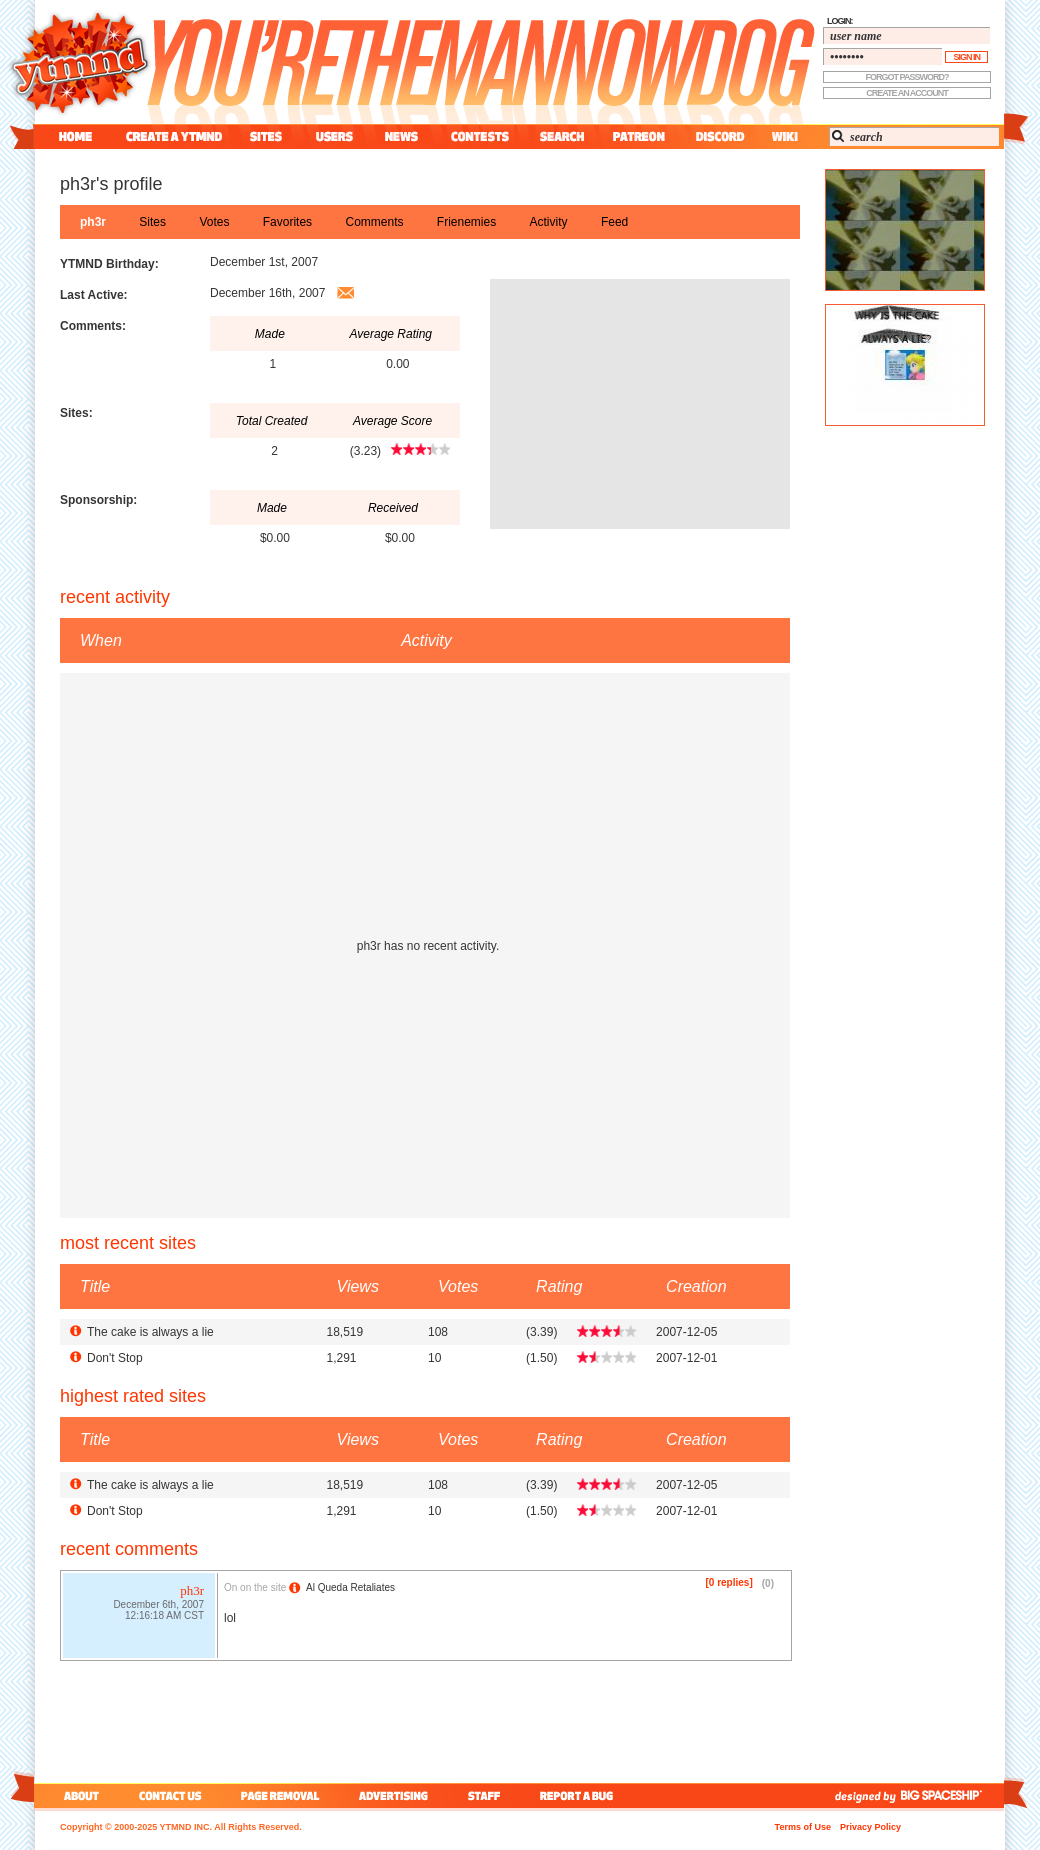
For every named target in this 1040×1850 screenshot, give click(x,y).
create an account (907, 93)
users (334, 136)
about (78, 1795)
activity (549, 222)
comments (374, 222)
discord (718, 136)
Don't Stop (115, 1358)
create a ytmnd (174, 136)
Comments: (93, 326)
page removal (279, 1795)
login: (840, 21)
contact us (170, 1795)
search (562, 136)
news (401, 136)
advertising (393, 1795)
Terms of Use (803, 1827)
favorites (287, 222)
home (75, 136)
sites (265, 136)
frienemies (466, 222)
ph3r (93, 222)
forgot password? (907, 77)
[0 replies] (729, 1582)
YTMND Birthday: (109, 264)
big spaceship (951, 1795)
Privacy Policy (870, 1827)
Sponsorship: (98, 500)
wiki (784, 136)
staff (486, 1795)
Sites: (76, 413)
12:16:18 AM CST (164, 1617)
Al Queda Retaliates (350, 1587)
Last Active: (94, 295)
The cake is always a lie (150, 1332)
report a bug (581, 1795)
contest (480, 136)
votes (214, 222)
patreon (639, 136)
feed (614, 222)
